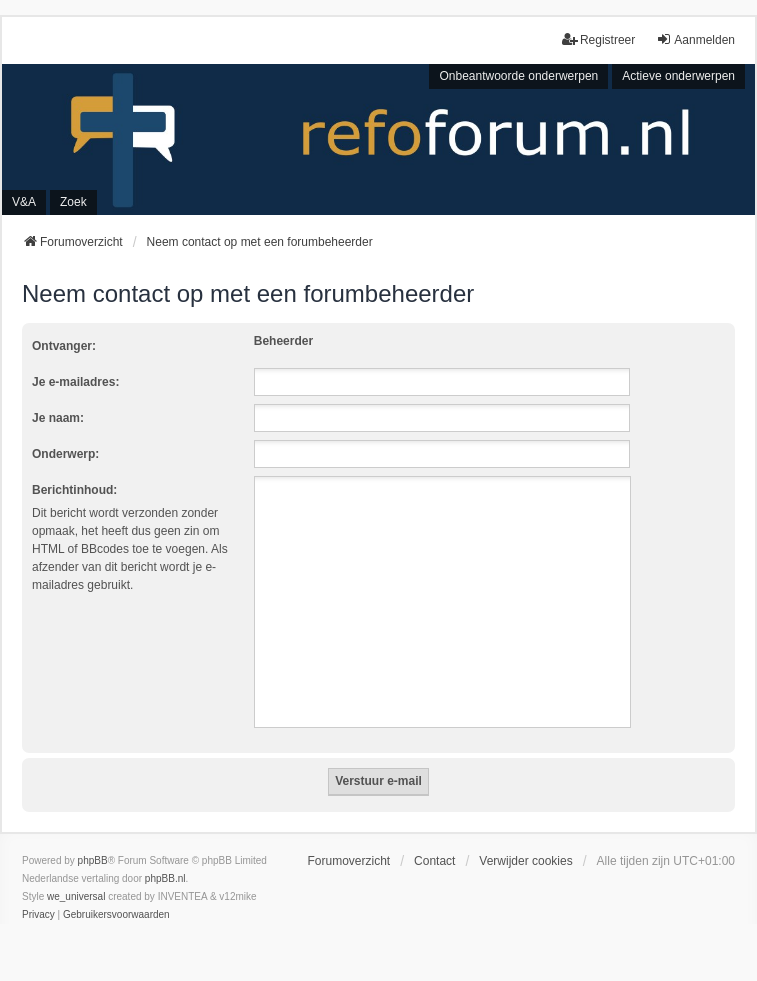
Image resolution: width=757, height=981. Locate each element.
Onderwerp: (65, 454)
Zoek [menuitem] (73, 202)
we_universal (76, 896)
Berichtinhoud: (74, 490)
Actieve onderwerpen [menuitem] (678, 76)
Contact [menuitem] (434, 861)
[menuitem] (38, 915)
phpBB (93, 860)
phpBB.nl (165, 878)
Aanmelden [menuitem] (695, 39)
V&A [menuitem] (24, 202)
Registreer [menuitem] (598, 39)
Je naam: (58, 418)
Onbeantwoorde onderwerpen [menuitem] (518, 76)
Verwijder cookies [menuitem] (525, 861)
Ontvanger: (64, 346)
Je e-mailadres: (75, 382)
